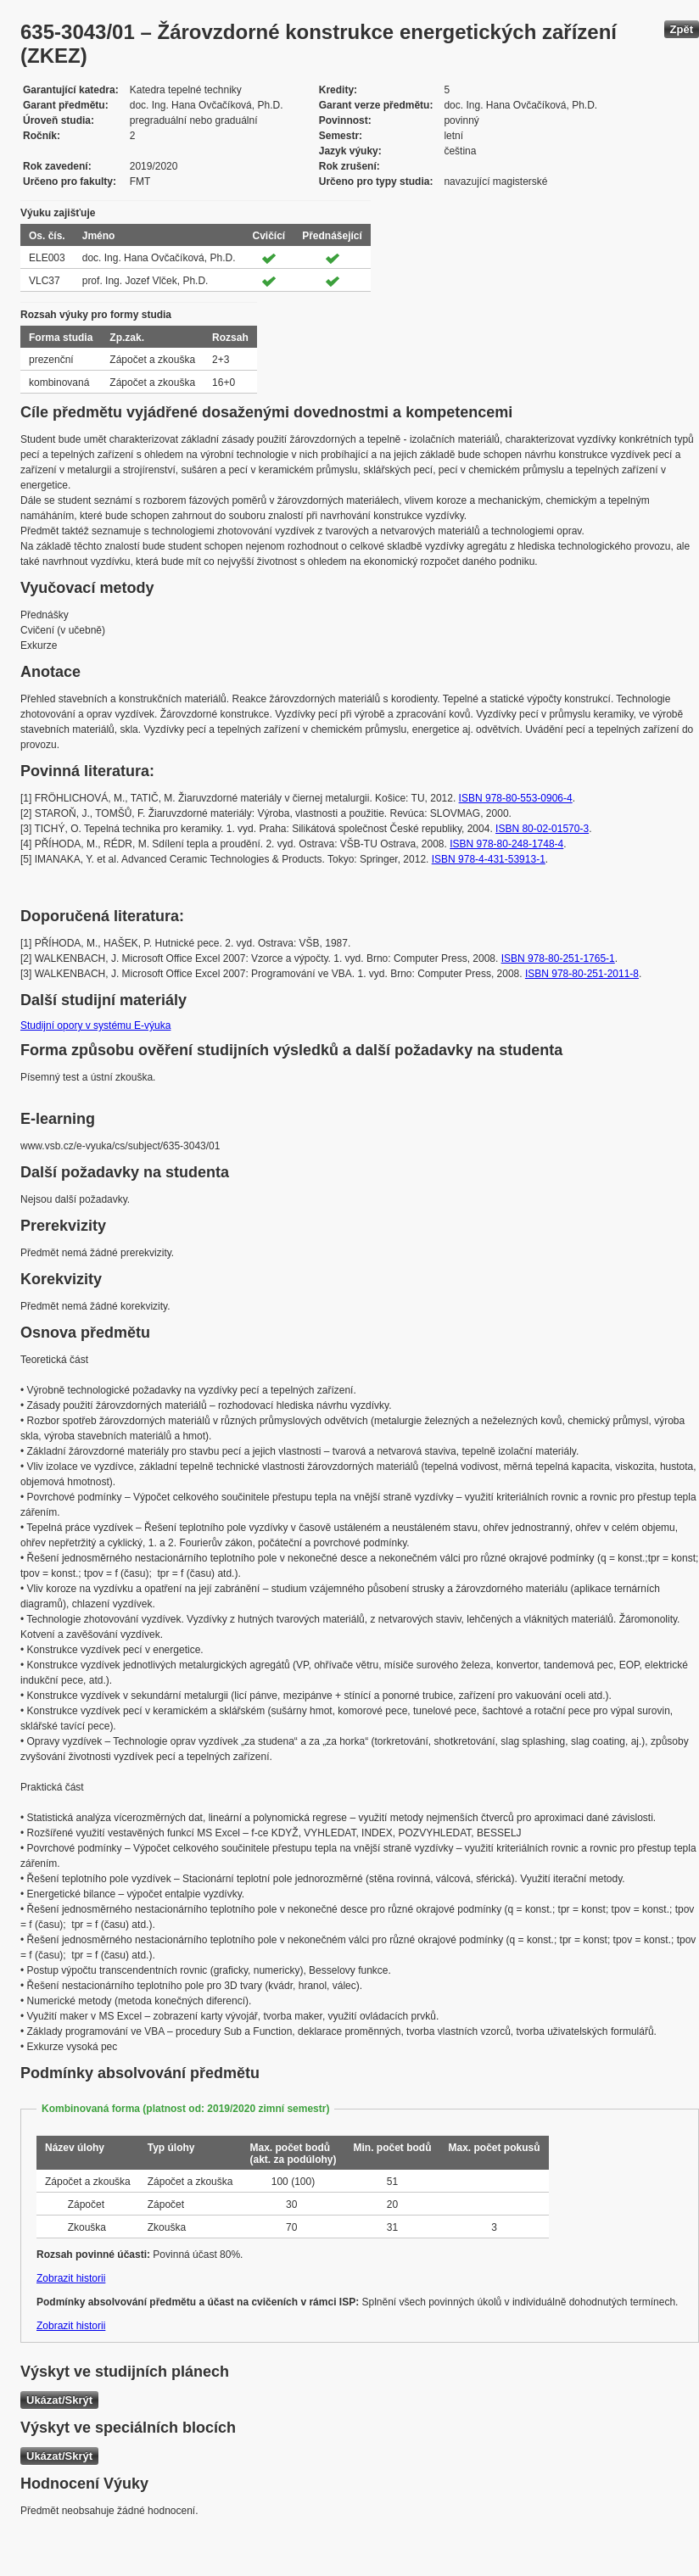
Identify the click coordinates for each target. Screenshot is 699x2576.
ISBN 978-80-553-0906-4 (516, 798)
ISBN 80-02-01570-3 (542, 829)
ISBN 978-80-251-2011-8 (582, 974)
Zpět (681, 29)
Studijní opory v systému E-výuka (95, 1025)
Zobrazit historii (70, 2278)
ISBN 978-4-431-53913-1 (488, 859)
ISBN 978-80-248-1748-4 (506, 844)
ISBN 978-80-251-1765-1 (558, 958)
